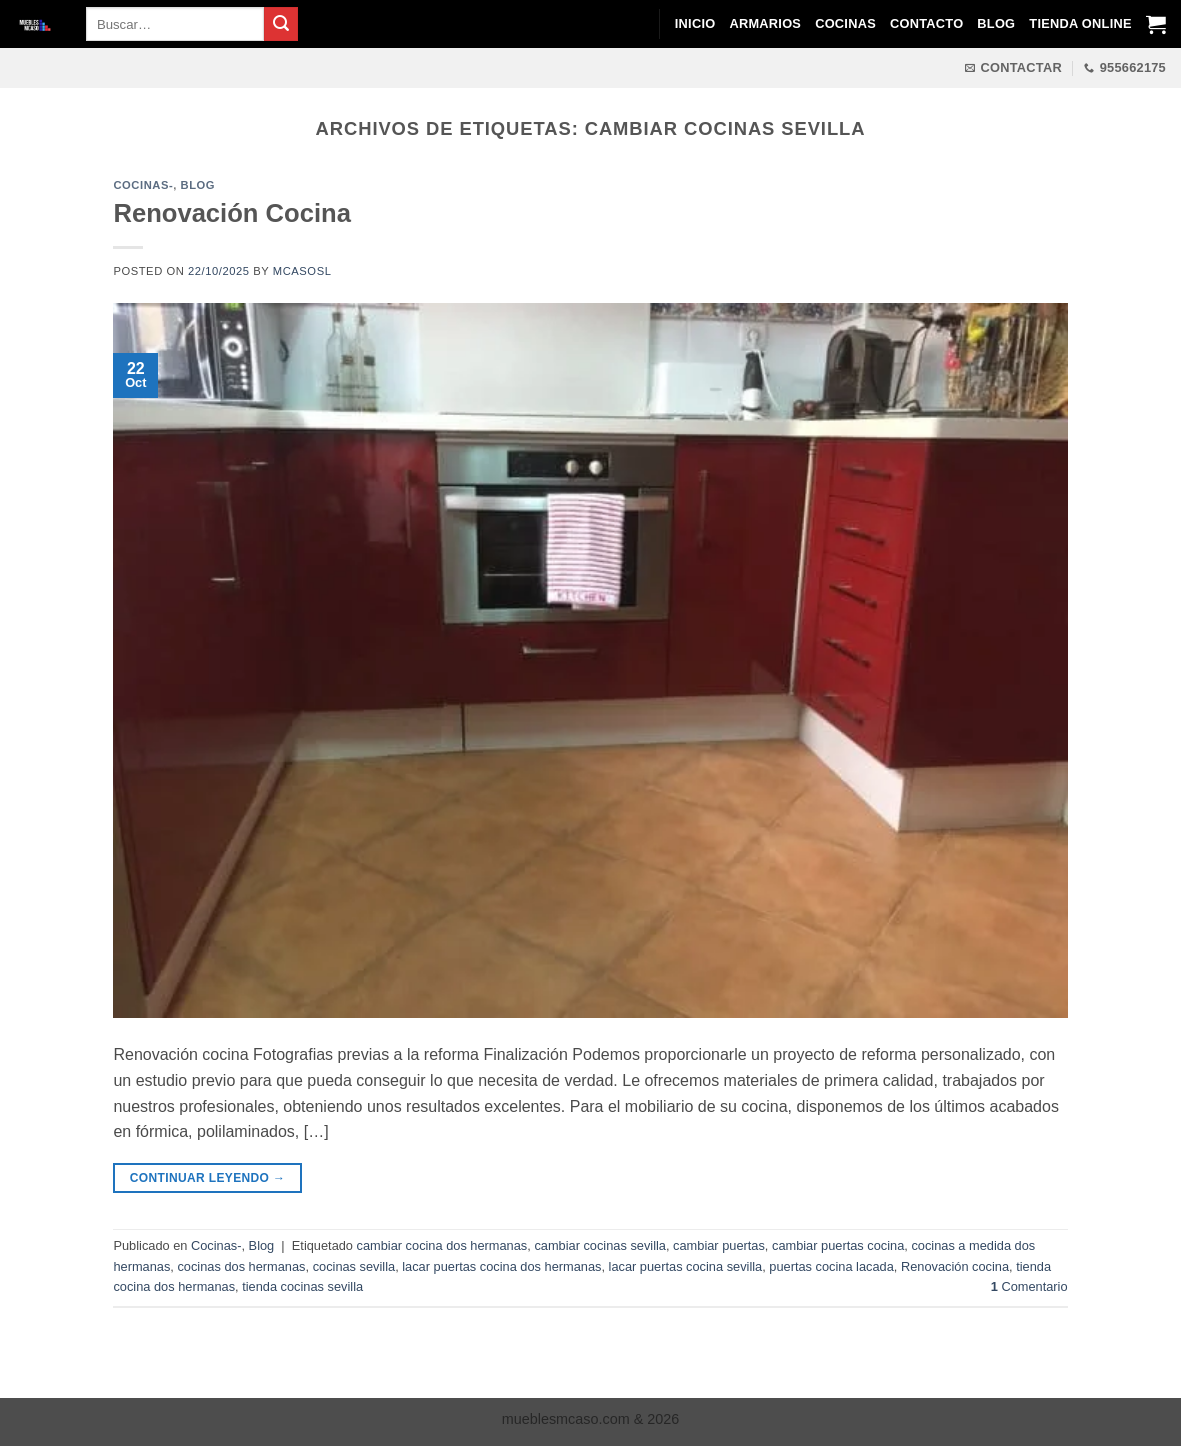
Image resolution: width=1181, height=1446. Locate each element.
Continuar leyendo (208, 1178)
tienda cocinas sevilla (302, 1286)
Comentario (1029, 1286)
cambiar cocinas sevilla (600, 1245)
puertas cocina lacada (831, 1266)
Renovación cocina (955, 1266)
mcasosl (302, 271)
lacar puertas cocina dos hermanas (501, 1266)
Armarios (765, 23)
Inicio (695, 23)
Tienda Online (1080, 23)
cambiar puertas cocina (838, 1245)
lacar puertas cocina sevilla (686, 1266)
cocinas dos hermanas (241, 1266)
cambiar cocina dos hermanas (442, 1245)
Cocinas (845, 23)
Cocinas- (143, 185)
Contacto (926, 23)
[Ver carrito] (1156, 24)
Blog (996, 23)
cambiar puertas (719, 1245)
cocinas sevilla (354, 1266)
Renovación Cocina (232, 213)
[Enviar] (281, 24)
